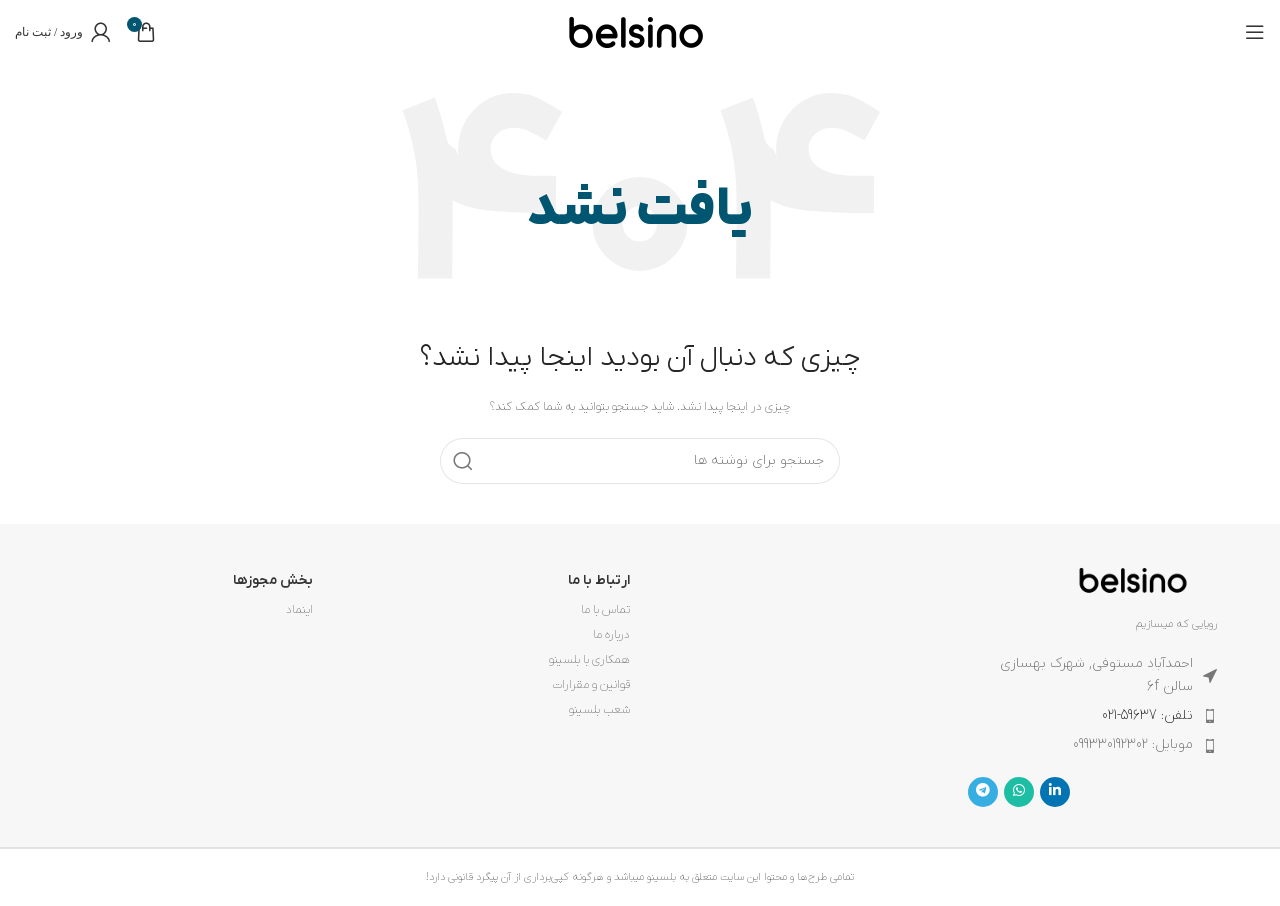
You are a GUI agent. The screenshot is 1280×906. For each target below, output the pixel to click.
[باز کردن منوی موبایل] (1255, 32)
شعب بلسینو (599, 710)
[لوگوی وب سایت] (636, 31)
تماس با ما (605, 610)
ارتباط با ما (599, 580)
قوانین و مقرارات (591, 685)
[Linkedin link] (1055, 792)
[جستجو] (640, 461)
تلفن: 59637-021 (1147, 715)
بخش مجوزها (273, 580)
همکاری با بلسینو (589, 660)
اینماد (299, 610)
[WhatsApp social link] (1019, 792)
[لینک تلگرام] (983, 792)
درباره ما (611, 635)
